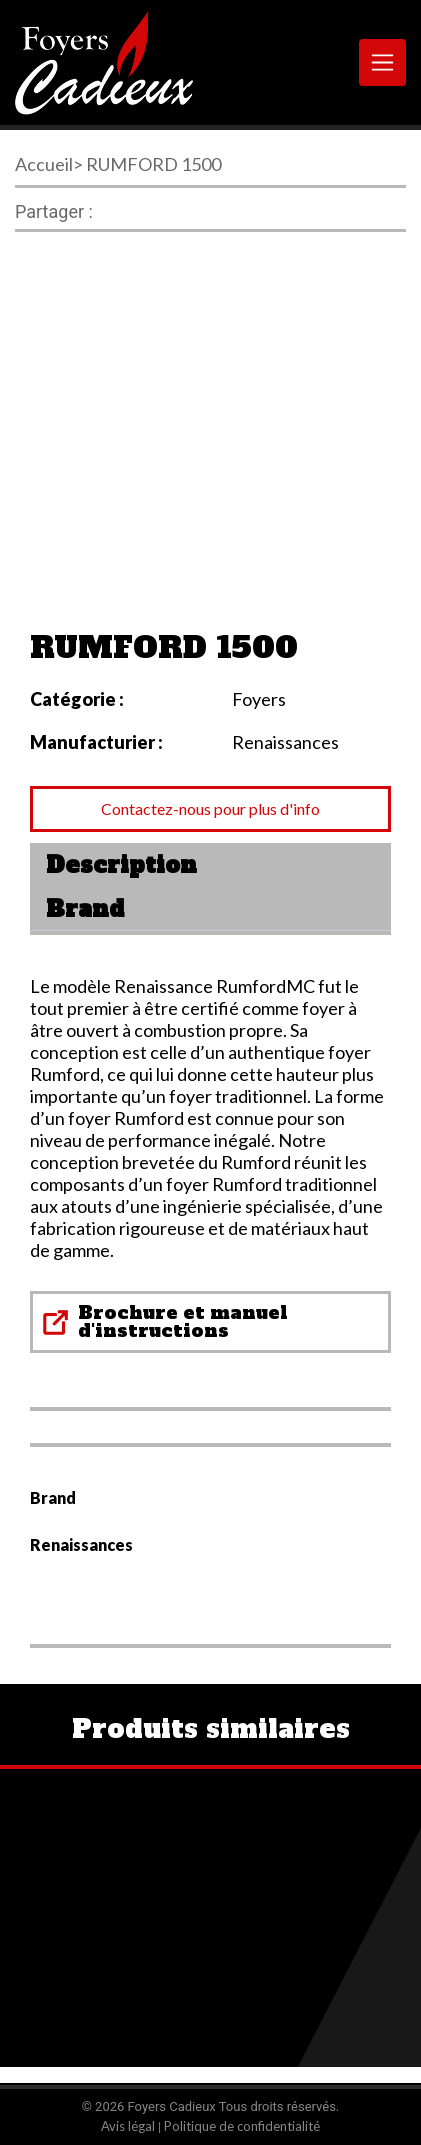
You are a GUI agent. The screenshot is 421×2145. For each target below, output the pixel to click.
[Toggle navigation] (382, 62)
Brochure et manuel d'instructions (183, 1321)
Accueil (44, 164)
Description (121, 865)
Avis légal (128, 2126)
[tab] (210, 865)
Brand (85, 909)
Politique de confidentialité (242, 2126)
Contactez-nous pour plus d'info (210, 808)
